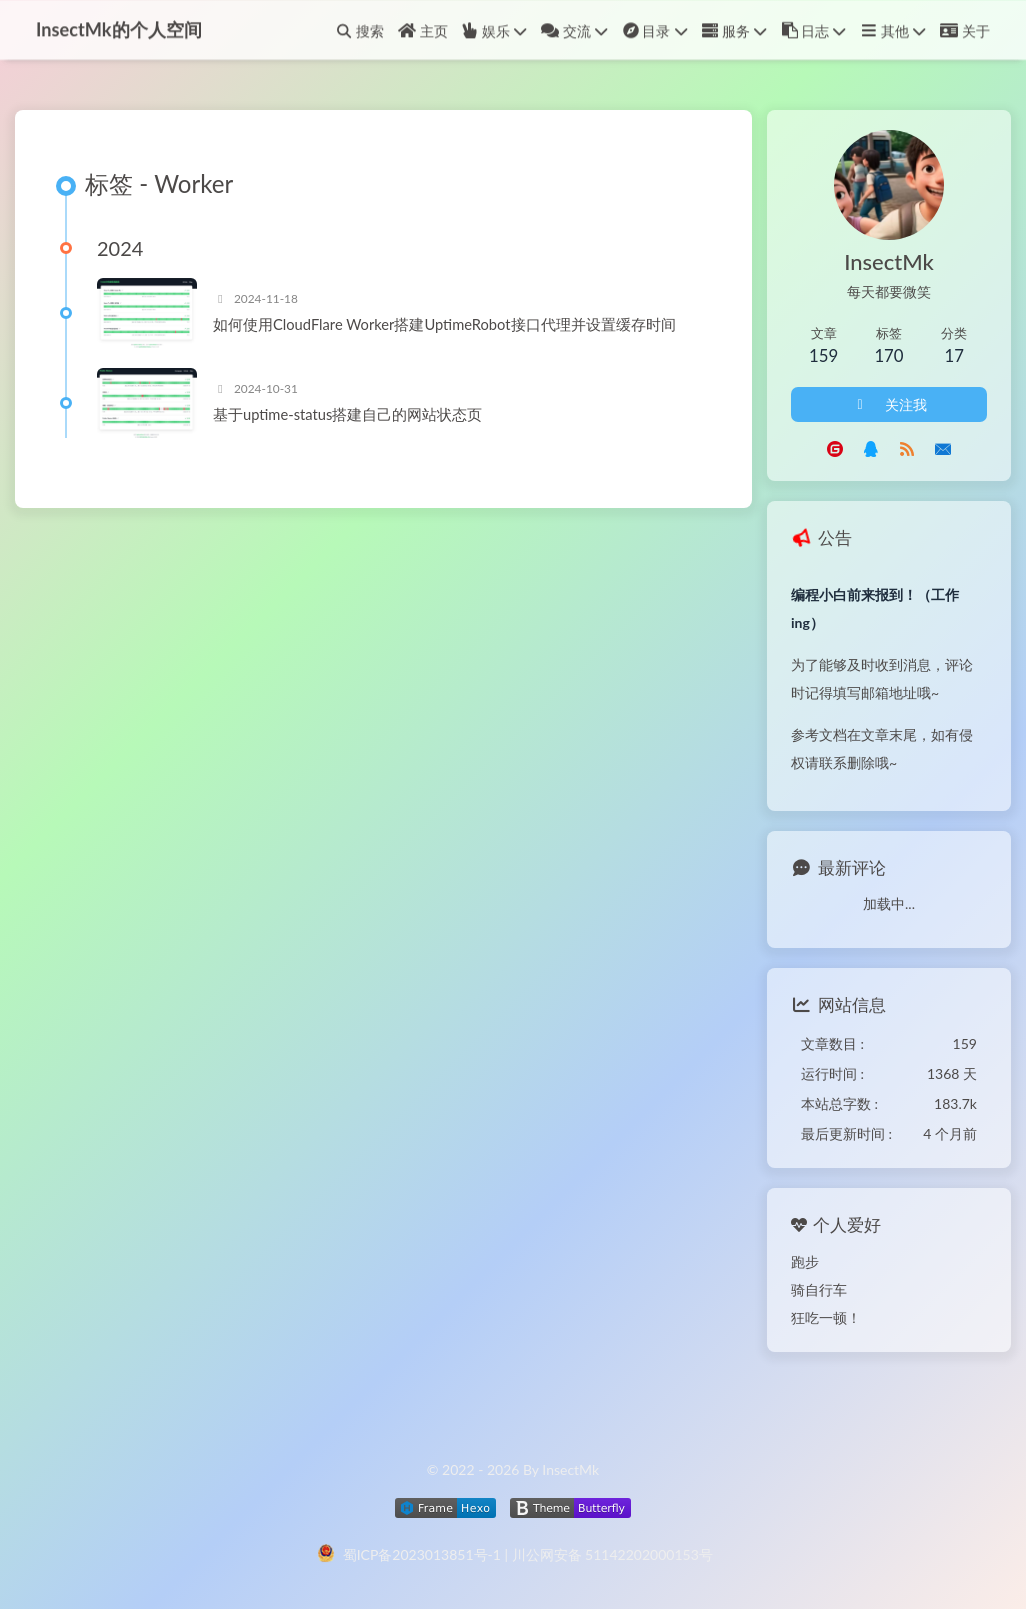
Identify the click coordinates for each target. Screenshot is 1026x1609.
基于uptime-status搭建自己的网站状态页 (347, 414)
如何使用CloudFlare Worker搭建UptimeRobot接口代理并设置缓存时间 (444, 324)
